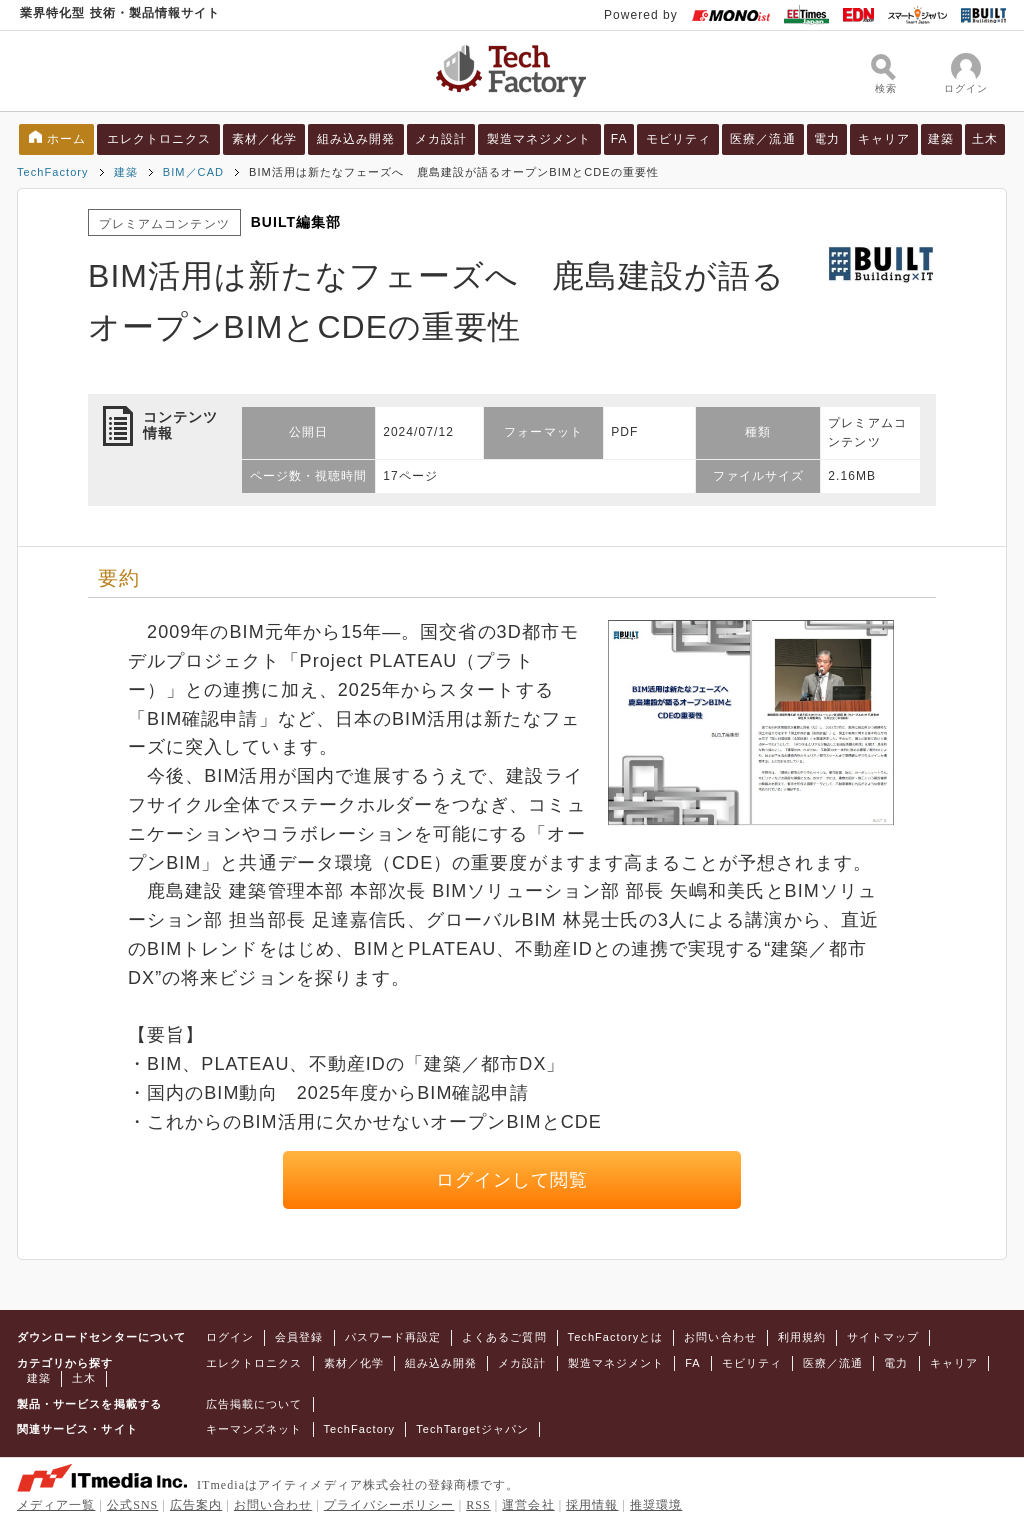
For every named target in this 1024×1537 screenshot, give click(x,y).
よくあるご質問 (504, 1337)
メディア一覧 (56, 1505)
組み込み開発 (356, 139)
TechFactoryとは (616, 1337)
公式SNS (132, 1505)
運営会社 (528, 1505)
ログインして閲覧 (512, 1180)
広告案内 (196, 1505)
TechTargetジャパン (472, 1429)
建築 (941, 139)
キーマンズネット (254, 1429)
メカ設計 (441, 139)
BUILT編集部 (296, 222)
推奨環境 (656, 1505)
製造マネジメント (539, 139)
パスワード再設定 (393, 1337)
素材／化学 (264, 139)
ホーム (66, 139)
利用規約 (802, 1337)
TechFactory (53, 172)
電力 (827, 139)
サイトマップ (883, 1337)
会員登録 (299, 1337)
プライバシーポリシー (389, 1505)
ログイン (230, 1337)
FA (619, 139)
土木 (985, 139)
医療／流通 (762, 139)
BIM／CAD (193, 172)
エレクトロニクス (159, 139)
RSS (478, 1505)
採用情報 (592, 1505)
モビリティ (678, 139)
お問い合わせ (720, 1337)
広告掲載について (254, 1404)
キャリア (884, 139)
